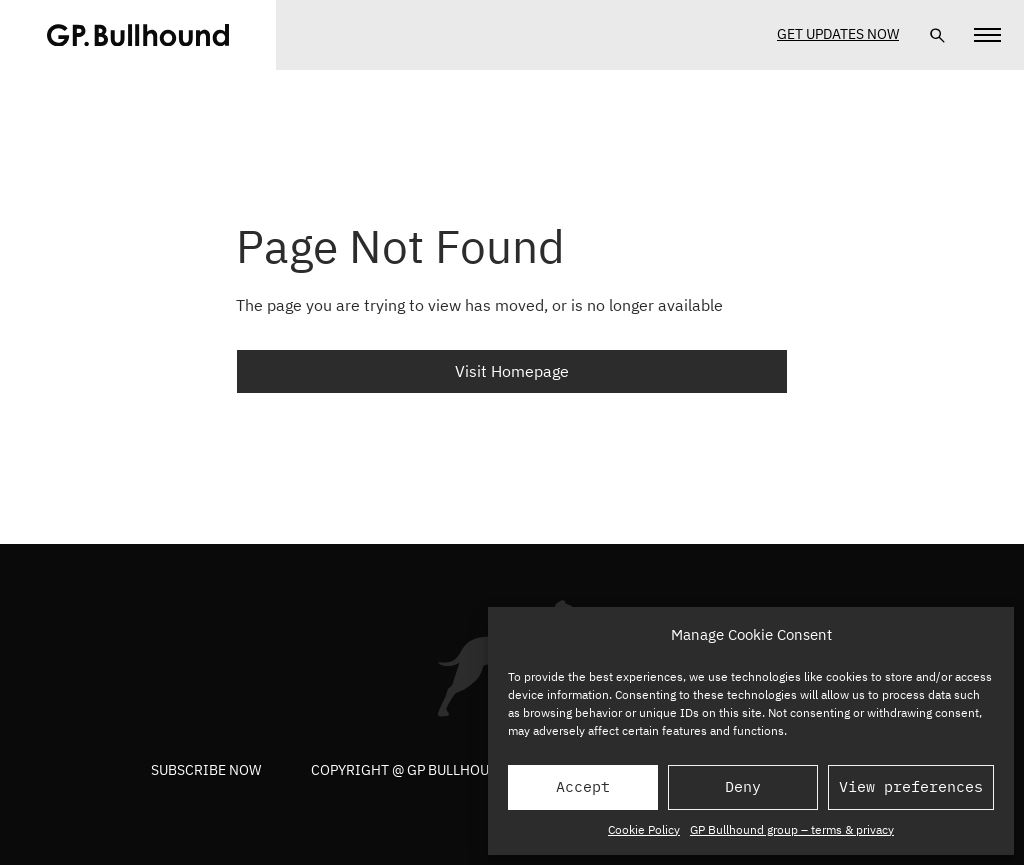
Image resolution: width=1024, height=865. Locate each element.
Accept (583, 786)
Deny (743, 786)
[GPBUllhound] (138, 35)
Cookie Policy (644, 829)
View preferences (911, 786)
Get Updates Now (838, 34)
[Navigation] (987, 35)
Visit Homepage (512, 371)
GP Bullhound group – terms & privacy (792, 829)
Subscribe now (206, 770)
